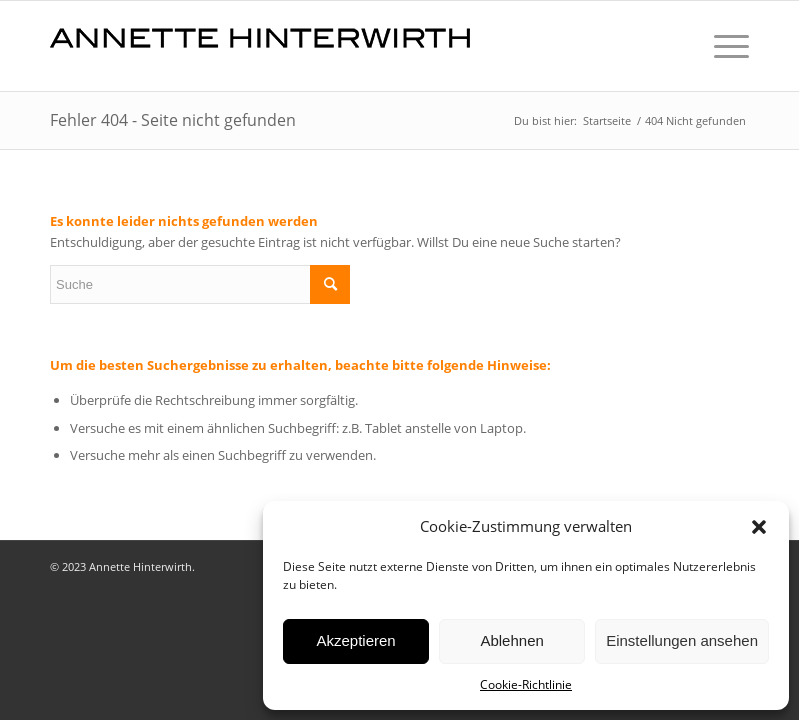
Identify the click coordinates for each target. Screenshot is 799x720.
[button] (759, 527)
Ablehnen (511, 640)
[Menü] (721, 46)
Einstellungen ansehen (682, 640)
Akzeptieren (355, 640)
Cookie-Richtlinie (526, 684)
